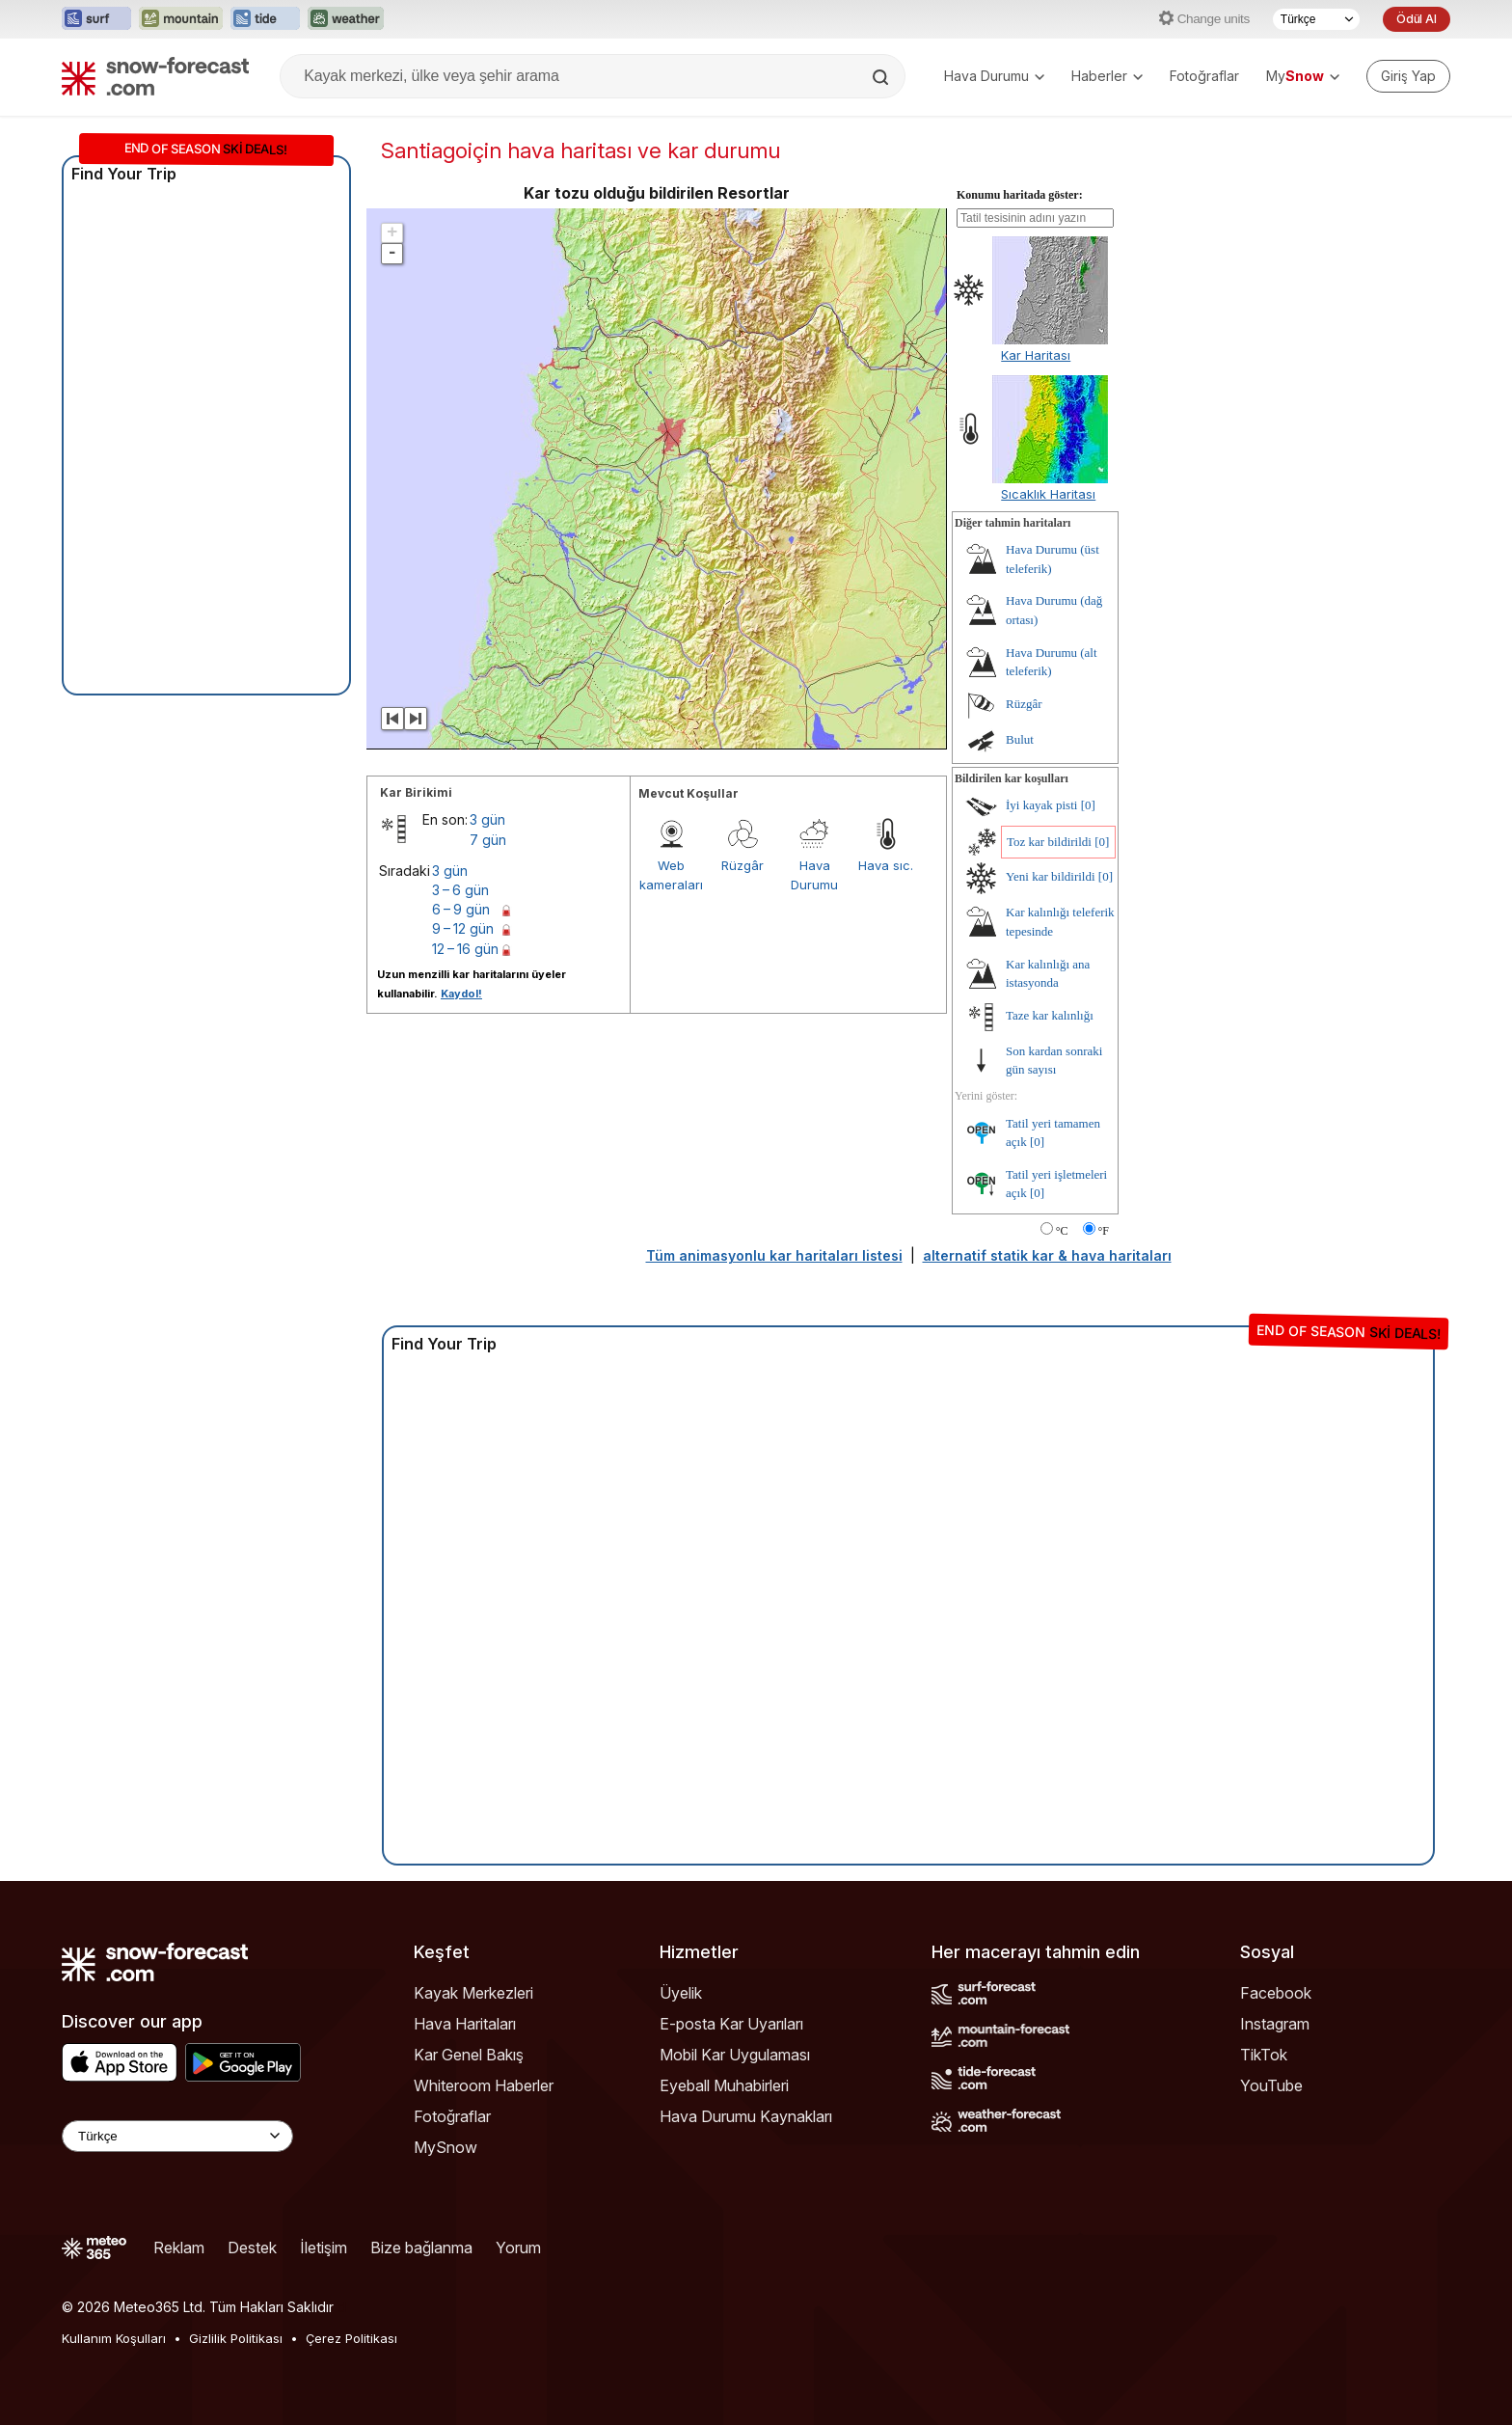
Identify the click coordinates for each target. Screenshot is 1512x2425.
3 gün (487, 819)
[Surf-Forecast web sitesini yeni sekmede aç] (96, 19)
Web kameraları (671, 875)
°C (1062, 1231)
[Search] (882, 77)
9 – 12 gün (463, 928)
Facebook (1275, 1993)
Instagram (1275, 2023)
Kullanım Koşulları (114, 2338)
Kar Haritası (1035, 355)
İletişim (323, 2247)
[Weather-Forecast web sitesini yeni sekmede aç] (346, 19)
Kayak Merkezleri (473, 1993)
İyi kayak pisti (1041, 805)
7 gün (488, 839)
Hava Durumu (994, 76)
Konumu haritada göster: (1020, 195)
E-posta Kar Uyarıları (731, 2023)
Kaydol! (461, 993)
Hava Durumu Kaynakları (746, 2116)
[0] (1088, 805)
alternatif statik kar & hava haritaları (1047, 1255)
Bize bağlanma (421, 2247)
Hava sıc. (885, 865)
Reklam (178, 2247)
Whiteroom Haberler (484, 2085)
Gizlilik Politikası (236, 2338)
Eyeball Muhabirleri (724, 2085)
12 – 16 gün (465, 948)
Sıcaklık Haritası (1048, 494)
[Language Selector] (177, 2136)
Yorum (518, 2247)
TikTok (1263, 2054)
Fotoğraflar (1204, 76)
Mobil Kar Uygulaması (735, 2054)
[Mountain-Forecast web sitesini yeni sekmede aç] (181, 19)
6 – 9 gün (461, 909)
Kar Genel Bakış (469, 2054)
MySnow (445, 2147)
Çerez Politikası (351, 2338)
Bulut (1020, 739)
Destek (252, 2247)
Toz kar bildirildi (1049, 841)
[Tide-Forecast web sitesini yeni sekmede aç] (265, 19)
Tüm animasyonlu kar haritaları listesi (774, 1255)
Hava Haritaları (465, 2023)
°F (1103, 1231)
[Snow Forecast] (155, 76)
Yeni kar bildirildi (1050, 876)
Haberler (1107, 76)
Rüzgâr (742, 865)
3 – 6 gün (460, 890)
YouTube (1271, 2085)
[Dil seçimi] (1316, 19)
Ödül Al (1416, 19)
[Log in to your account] (1408, 76)
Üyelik (681, 1993)
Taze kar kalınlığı (1050, 1015)
